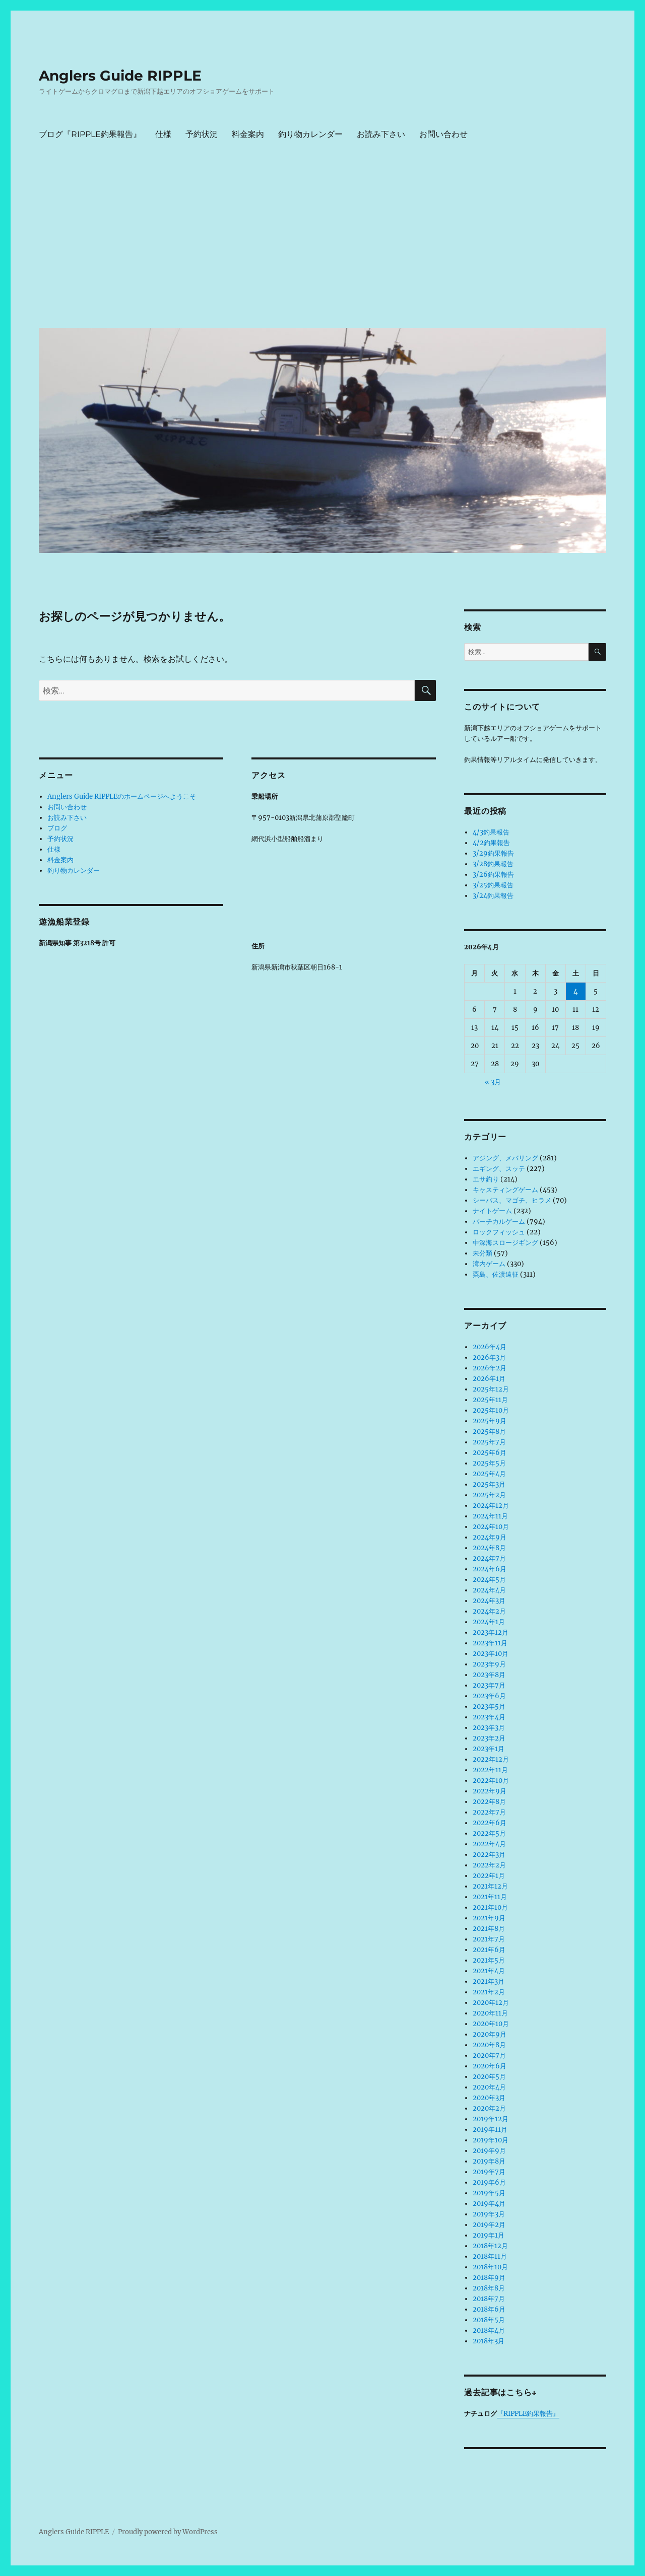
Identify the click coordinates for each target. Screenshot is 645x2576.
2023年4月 (489, 1717)
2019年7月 (489, 2172)
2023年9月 (489, 1664)
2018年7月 (489, 2298)
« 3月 (493, 1082)
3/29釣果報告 (493, 853)
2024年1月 (489, 1622)
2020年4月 (489, 2087)
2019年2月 (489, 2224)
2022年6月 (489, 1823)
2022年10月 (491, 1780)
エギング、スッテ (499, 1168)
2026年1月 (489, 1378)
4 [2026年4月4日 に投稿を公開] (575, 991)
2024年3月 (489, 1600)
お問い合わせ (443, 134)
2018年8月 (489, 2288)
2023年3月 (489, 1727)
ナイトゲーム (492, 1211)
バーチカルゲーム (499, 1221)
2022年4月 (489, 1844)
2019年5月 (489, 2193)
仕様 (163, 134)
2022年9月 (489, 1791)
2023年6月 (489, 1696)
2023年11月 (490, 1643)
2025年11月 (490, 1400)
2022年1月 (489, 1875)
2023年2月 (489, 1738)
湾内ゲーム (489, 1264)
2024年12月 (491, 1505)
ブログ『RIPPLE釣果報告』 (90, 134)
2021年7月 (489, 1939)
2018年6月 (489, 2309)
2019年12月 (490, 2119)
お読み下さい (381, 134)
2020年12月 (491, 2002)
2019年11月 (490, 2129)
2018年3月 (488, 2341)
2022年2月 (489, 1865)
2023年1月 (488, 1749)
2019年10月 (490, 2140)
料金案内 (248, 134)
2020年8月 (489, 2045)
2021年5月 (489, 1960)
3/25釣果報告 (493, 885)
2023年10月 (490, 1653)
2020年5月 (489, 2076)
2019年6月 (489, 2182)
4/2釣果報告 (491, 843)
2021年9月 (489, 1918)
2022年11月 (490, 1770)
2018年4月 (489, 2330)
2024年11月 (490, 1516)
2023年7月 (489, 1685)
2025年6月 (489, 1452)
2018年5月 (489, 2320)
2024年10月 (491, 1526)
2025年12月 (491, 1389)
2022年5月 (489, 1833)
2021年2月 (489, 1992)
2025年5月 (489, 1463)
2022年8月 (489, 1801)
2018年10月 (490, 2267)
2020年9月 (489, 2034)
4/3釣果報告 (491, 832)
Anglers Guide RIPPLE (120, 75)
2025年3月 (489, 1484)
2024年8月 (489, 1548)
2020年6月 (489, 2066)
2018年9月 (489, 2277)
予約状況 (201, 134)
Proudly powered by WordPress (168, 2532)
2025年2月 (489, 1495)
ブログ (57, 828)
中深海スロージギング (505, 1242)
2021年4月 (489, 1971)
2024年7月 (489, 1558)
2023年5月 (489, 1706)
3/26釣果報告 (493, 874)
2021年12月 (490, 1886)
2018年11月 (490, 2256)
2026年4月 (489, 1347)
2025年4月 (489, 1474)
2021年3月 (488, 1981)
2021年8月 (489, 1928)
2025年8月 (489, 1431)
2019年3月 (489, 2214)
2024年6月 (489, 1569)
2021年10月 (490, 1907)
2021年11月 (490, 1897)
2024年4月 (489, 1590)
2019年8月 (489, 2161)
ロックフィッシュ (499, 1232)
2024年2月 (489, 1611)
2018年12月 (490, 2246)
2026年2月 (489, 1368)
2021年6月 (489, 1949)
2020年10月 (491, 2024)
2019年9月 (489, 2150)
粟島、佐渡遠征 (496, 1274)
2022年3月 (489, 1854)
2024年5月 (489, 1579)
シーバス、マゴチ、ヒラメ (512, 1200)
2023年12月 (490, 1632)
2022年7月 (489, 1812)
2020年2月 (489, 2108)
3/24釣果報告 (493, 895)
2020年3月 (489, 2098)
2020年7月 (489, 2055)
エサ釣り (486, 1179)
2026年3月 (489, 1357)
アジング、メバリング (505, 1158)
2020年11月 (490, 2013)
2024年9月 (489, 1537)
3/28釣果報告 (493, 864)
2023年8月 (489, 1674)
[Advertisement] (324, 244)
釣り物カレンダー (310, 134)
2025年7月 (489, 1442)
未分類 (482, 1253)
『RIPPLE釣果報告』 (528, 2413)
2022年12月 (491, 1759)
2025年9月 (489, 1421)
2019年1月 (488, 2235)
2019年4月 (489, 2203)
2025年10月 (491, 1410)
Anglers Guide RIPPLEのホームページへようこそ (121, 796)
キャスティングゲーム (505, 1190)
